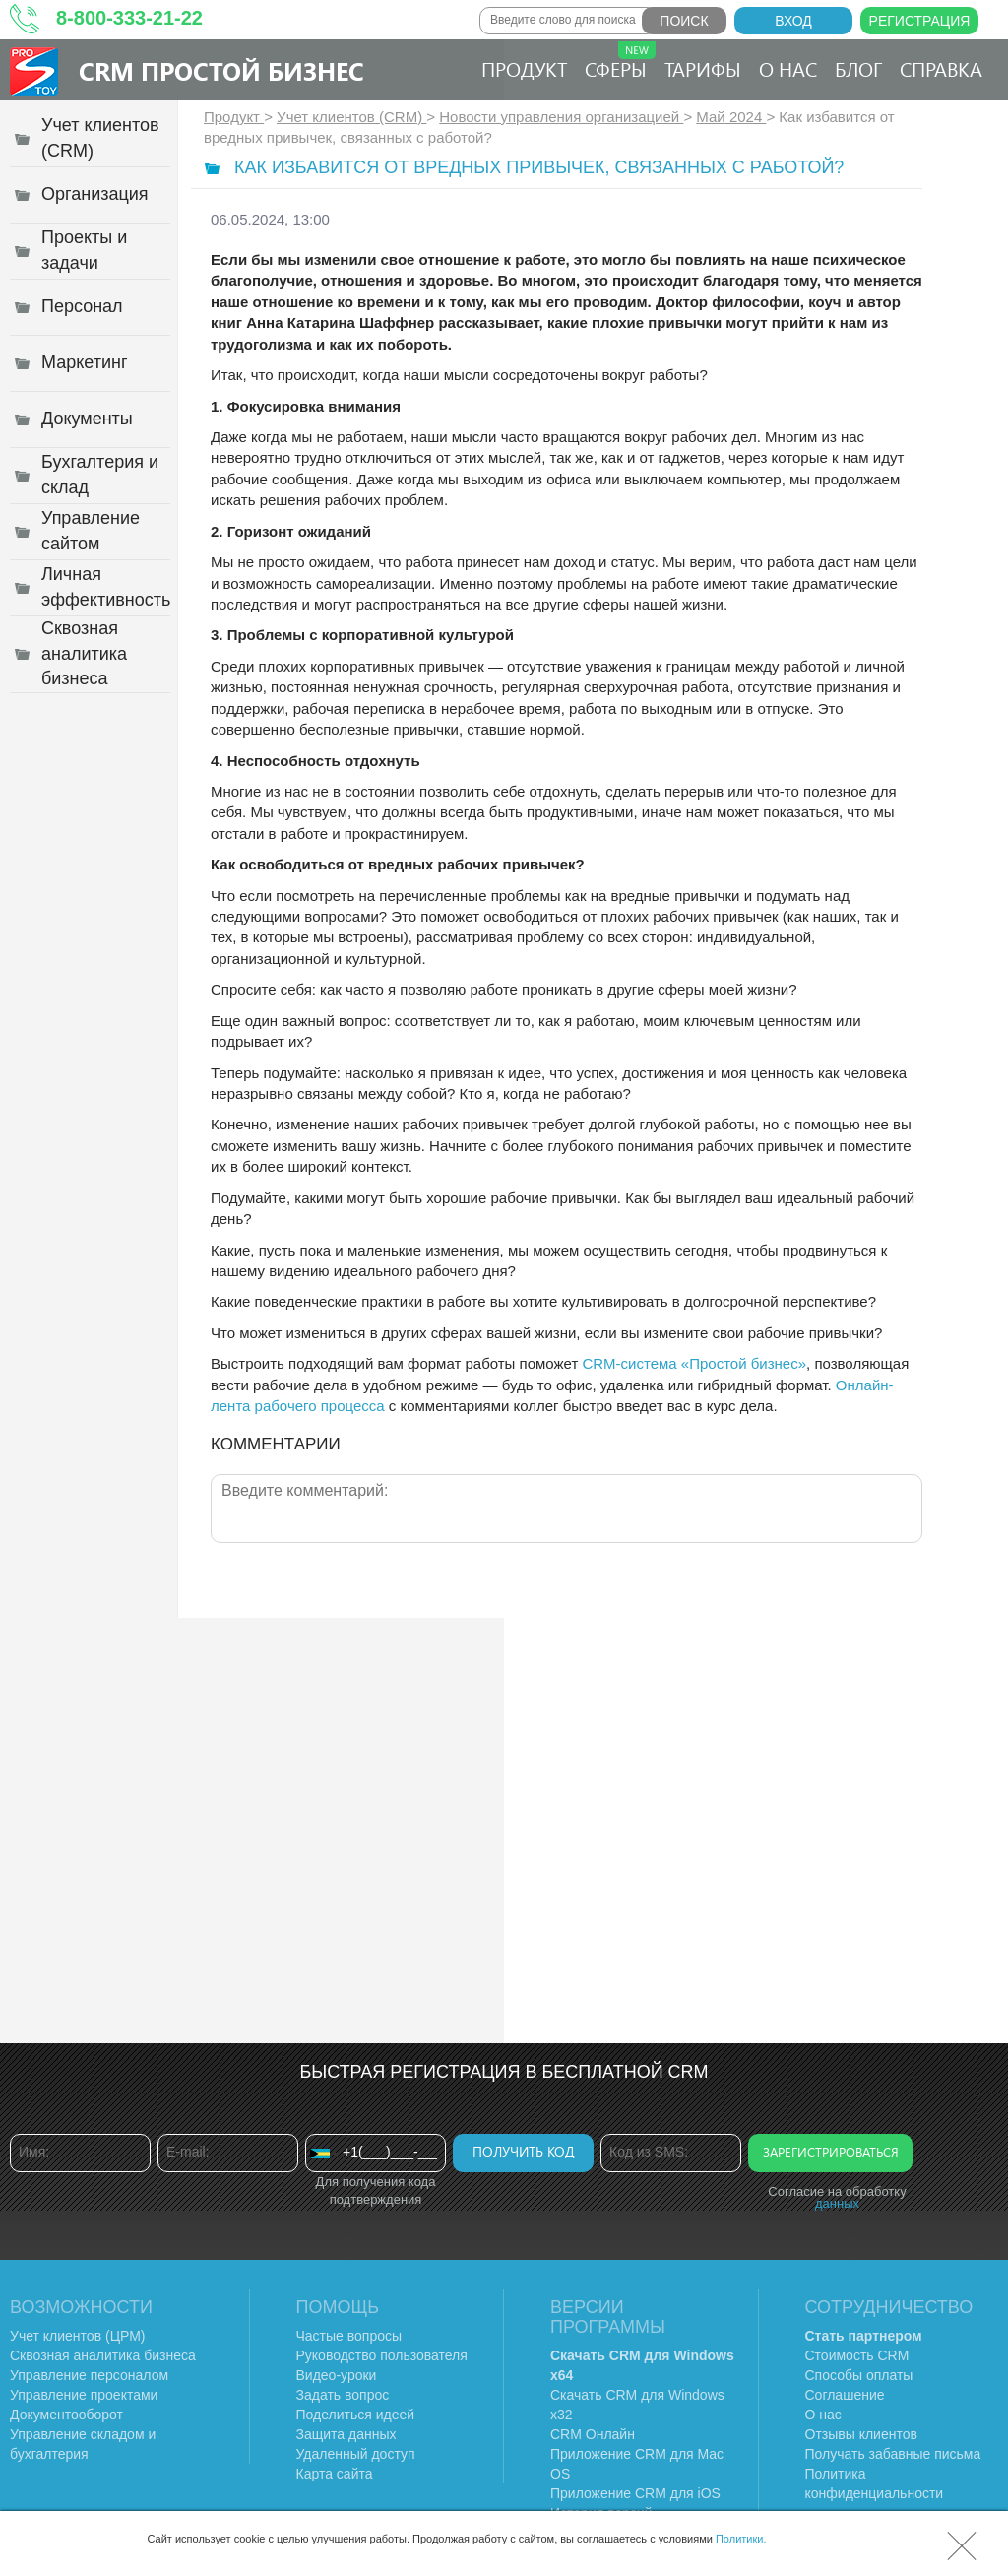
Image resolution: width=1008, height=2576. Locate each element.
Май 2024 (731, 116)
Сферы (620, 61)
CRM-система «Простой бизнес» (694, 1363)
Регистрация (920, 21)
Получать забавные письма (893, 2454)
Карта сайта (334, 2473)
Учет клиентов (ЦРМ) (78, 2336)
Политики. (741, 2538)
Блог (858, 68)
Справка (941, 68)
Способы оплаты (859, 2375)
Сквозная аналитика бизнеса (103, 2355)
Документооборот (66, 2414)
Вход (793, 21)
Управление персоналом (89, 2375)
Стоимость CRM (857, 2355)
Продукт (524, 68)
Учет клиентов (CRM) (351, 116)
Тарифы (702, 68)
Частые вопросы (349, 2336)
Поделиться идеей (355, 2414)
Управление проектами (84, 2395)
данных (837, 2203)
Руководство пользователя (382, 2355)
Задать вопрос (343, 2395)
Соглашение (845, 2395)
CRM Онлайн (592, 2434)
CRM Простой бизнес (221, 70)
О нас (788, 68)
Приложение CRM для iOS (635, 2493)
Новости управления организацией (561, 116)
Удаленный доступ (355, 2454)
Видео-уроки (336, 2375)
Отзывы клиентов (861, 2434)
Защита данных (346, 2434)
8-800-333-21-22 (129, 18)
